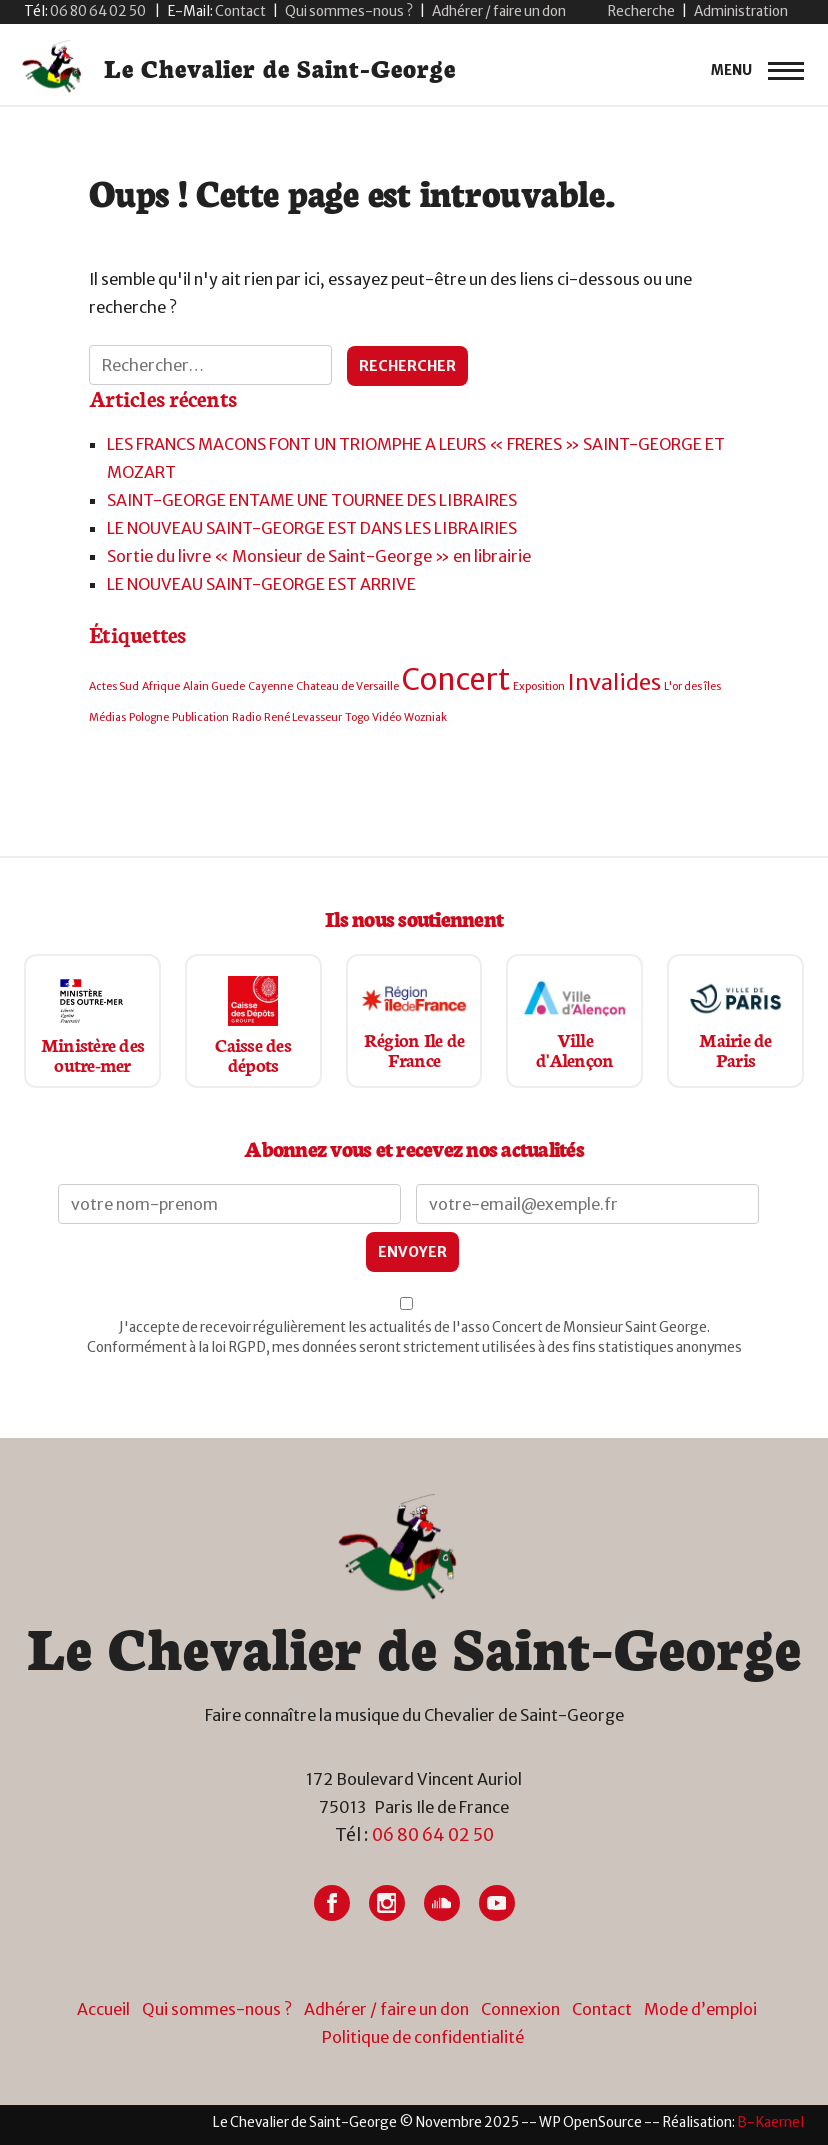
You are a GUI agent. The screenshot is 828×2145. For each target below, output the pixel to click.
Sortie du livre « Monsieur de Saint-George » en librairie (319, 556)
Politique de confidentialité (423, 2037)
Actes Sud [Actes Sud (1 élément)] (114, 686)
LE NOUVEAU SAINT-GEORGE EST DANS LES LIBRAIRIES (312, 528)
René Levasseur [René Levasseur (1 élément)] (303, 717)
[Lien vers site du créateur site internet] (770, 2122)
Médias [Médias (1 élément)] (107, 717)
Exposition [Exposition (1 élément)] (539, 686)
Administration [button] (741, 11)
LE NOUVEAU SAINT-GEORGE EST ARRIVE (261, 584)
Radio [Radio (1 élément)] (246, 717)
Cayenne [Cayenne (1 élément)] (270, 686)
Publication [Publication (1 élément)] (200, 717)
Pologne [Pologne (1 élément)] (149, 717)
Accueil (103, 2009)
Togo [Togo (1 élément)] (357, 717)
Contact (602, 2009)
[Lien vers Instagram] (387, 1903)
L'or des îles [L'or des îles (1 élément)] (692, 686)
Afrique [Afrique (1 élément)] (161, 686)
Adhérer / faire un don (499, 11)
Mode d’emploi (700, 2009)
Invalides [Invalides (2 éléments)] (614, 682)
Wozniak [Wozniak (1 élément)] (425, 717)
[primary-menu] (757, 71)
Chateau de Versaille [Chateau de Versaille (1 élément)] (347, 686)
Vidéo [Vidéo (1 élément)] (386, 717)
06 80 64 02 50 (433, 1835)
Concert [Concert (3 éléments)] (456, 679)
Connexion (520, 2009)
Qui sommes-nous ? (349, 11)
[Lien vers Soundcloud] (442, 1903)
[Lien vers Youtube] (497, 1903)
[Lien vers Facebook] (332, 1903)
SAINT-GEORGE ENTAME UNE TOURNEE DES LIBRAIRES (312, 500)
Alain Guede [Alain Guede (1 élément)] (214, 686)
